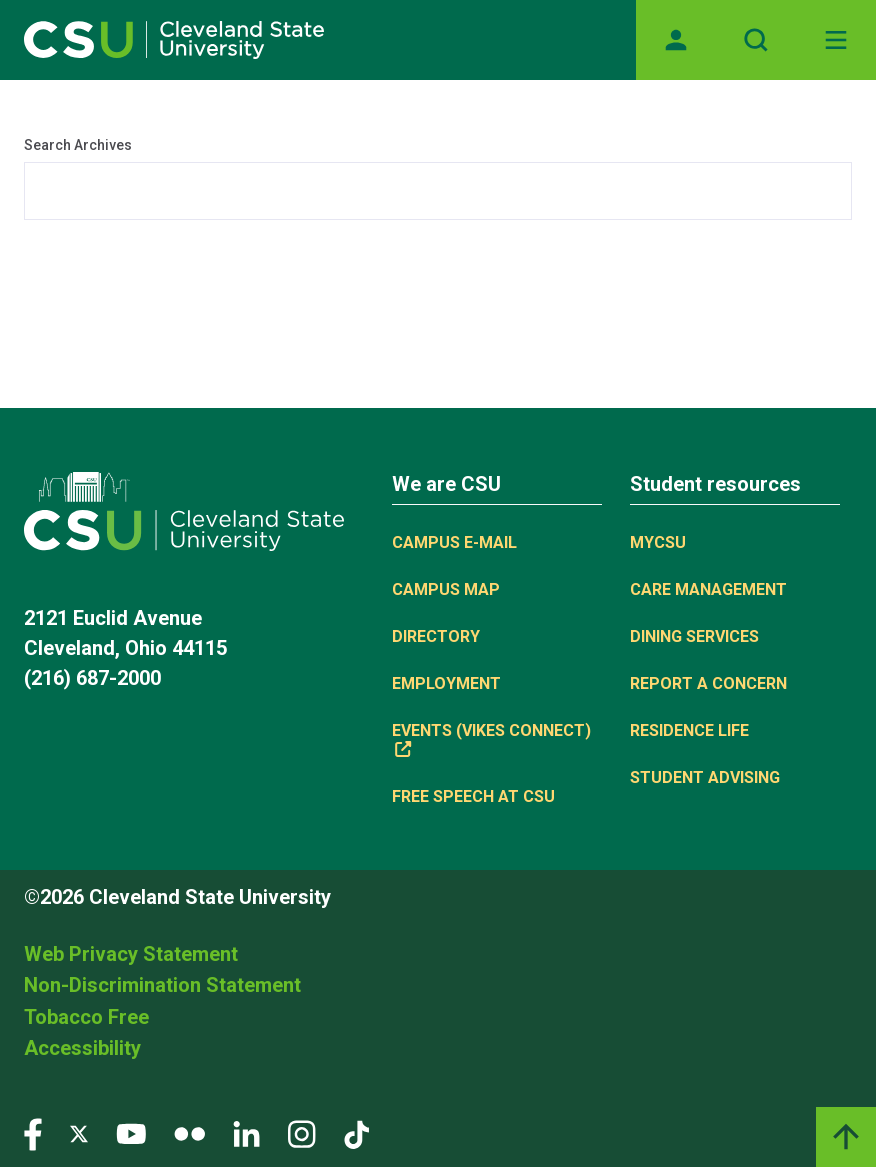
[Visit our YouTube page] (131, 1132)
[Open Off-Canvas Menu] (836, 40)
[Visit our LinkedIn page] (246, 1132)
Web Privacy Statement (131, 954)
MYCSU (658, 542)
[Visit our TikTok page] (356, 1132)
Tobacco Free (86, 1017)
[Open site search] (756, 40)
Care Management (708, 589)
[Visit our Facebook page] (33, 1132)
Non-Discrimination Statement (162, 985)
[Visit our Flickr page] (189, 1132)
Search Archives (78, 145)
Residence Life (689, 730)
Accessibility (82, 1048)
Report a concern (708, 683)
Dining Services (694, 636)
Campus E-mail (454, 542)
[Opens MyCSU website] (676, 40)
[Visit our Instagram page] (302, 1132)
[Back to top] (846, 1137)
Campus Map (446, 589)
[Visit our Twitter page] (79, 1132)
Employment (446, 683)
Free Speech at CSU (473, 796)
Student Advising (705, 777)
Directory (436, 636)
